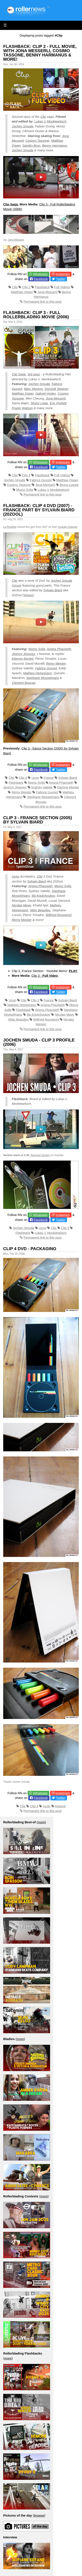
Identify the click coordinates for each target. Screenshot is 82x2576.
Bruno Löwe (39, 403)
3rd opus (33, 374)
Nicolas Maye (21, 905)
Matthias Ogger (22, 292)
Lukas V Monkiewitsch (50, 121)
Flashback (42, 287)
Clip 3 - (44, 975)
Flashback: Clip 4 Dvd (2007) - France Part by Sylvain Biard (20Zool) (39, 509)
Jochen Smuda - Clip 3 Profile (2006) (39, 1042)
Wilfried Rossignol (58, 915)
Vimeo (28, 595)
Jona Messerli (16, 239)
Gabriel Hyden (45, 393)
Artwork (60, 1806)
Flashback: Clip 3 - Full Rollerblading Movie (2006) (36, 314)
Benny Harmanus (54, 145)
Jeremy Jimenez (23, 654)
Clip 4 (23, 777)
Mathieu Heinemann (37, 673)
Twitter (60, 279)
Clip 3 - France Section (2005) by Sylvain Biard (37, 819)
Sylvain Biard (52, 590)
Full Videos (62, 287)
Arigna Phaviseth (59, 649)
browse (39, 2515)
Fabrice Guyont (41, 480)
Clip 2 (26, 287)
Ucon (16, 585)
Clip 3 (26, 475)
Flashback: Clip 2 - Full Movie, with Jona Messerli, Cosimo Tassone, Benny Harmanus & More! (40, 53)
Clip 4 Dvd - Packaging (29, 1248)
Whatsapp (40, 274)
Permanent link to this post (42, 301)
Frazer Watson (22, 408)
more (41, 1822)
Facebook (41, 279)
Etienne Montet (22, 658)
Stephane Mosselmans (42, 678)
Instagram (62, 274)
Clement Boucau (24, 683)
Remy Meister (56, 663)
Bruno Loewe (69, 485)
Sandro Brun (31, 145)
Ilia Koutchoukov (43, 895)
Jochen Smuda (22, 126)
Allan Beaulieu (40, 910)
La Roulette (9, 526)
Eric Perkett (58, 403)
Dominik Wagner (56, 389)
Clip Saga (10, 204)
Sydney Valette (42, 787)
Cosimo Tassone (37, 140)
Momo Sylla (24, 489)
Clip (43, 116)
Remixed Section (40, 1155)
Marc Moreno (33, 389)
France (49, 777)
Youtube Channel (67, 526)
